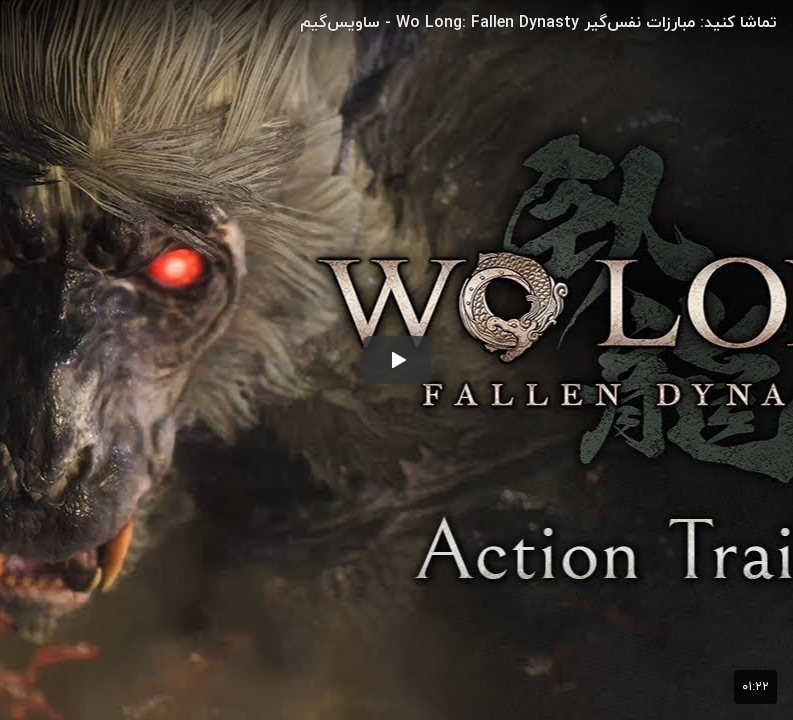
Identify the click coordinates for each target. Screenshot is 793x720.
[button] (397, 360)
